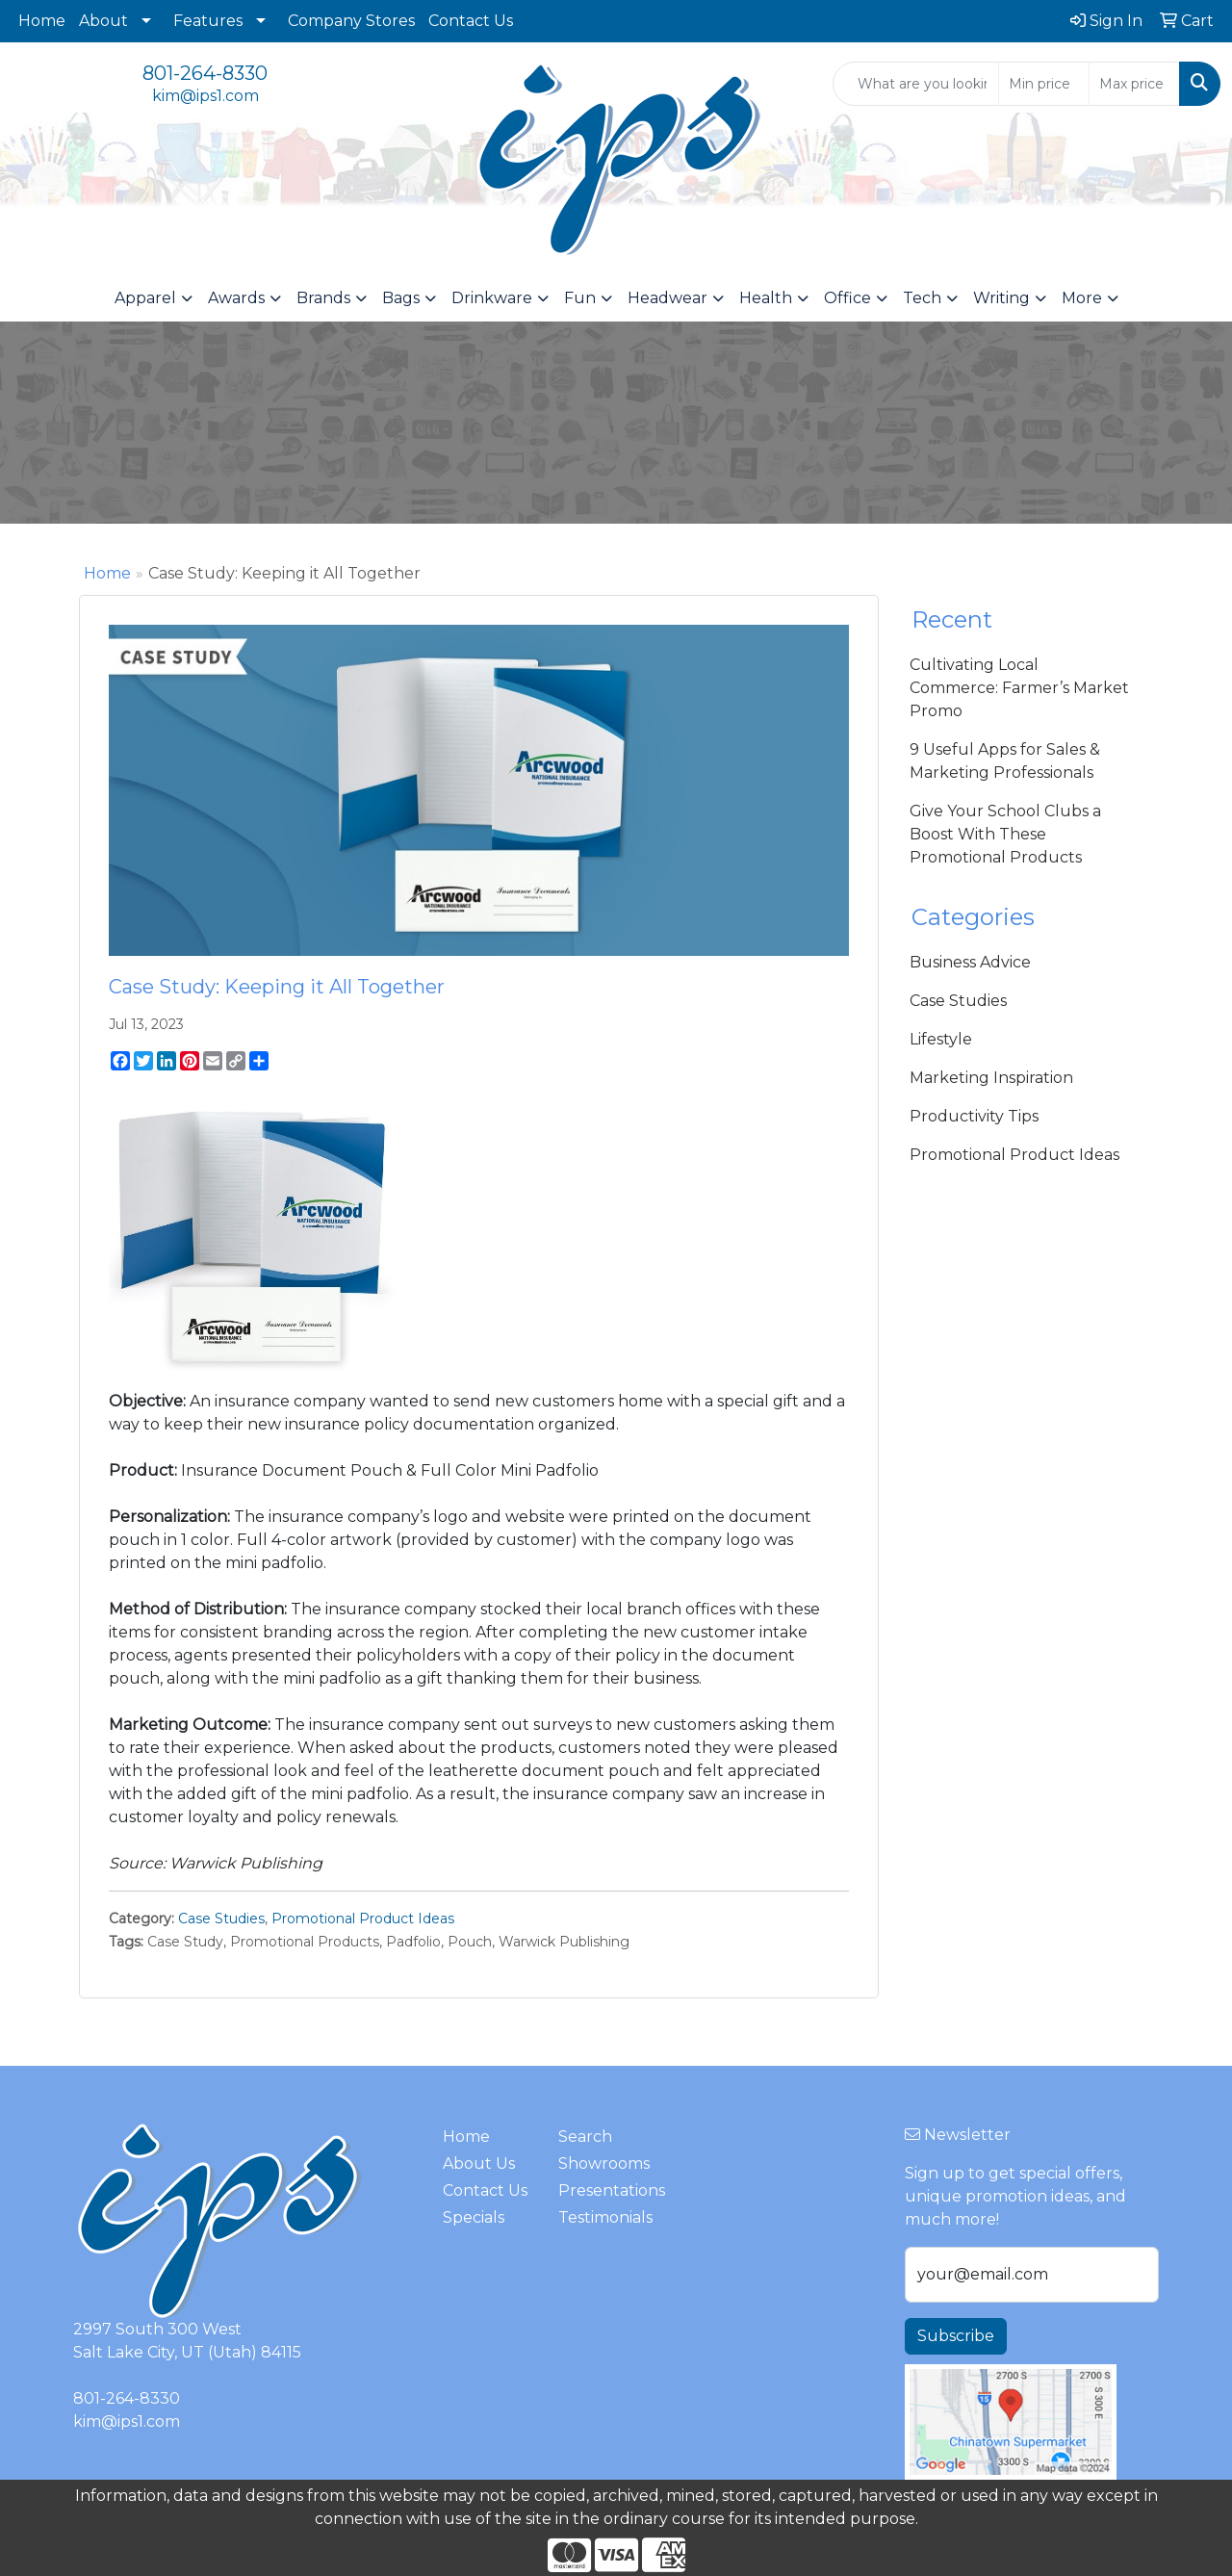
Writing (1001, 298)
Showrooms (604, 2163)
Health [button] (765, 298)
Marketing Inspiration (991, 1078)
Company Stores (351, 21)
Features (208, 21)
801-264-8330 (205, 73)
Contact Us (470, 21)
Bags (401, 298)
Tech (922, 298)
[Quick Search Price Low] (1044, 84)
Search (585, 2136)
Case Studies (221, 1918)
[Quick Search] (916, 84)
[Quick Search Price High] (1134, 84)
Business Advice (970, 962)
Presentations (604, 2190)
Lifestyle (941, 1039)
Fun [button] (580, 298)
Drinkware (491, 298)
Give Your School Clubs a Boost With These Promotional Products (1005, 834)
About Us (479, 2163)
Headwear (667, 298)
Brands (323, 298)
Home (41, 21)
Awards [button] (236, 298)
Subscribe (955, 2336)
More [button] (1082, 298)
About (103, 21)
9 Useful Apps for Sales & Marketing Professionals (1005, 761)
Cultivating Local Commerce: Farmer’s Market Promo (1019, 688)
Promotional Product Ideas (362, 1918)
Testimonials (604, 2217)
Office (847, 298)
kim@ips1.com (205, 96)
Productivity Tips (974, 1116)
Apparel (145, 298)
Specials (473, 2217)
